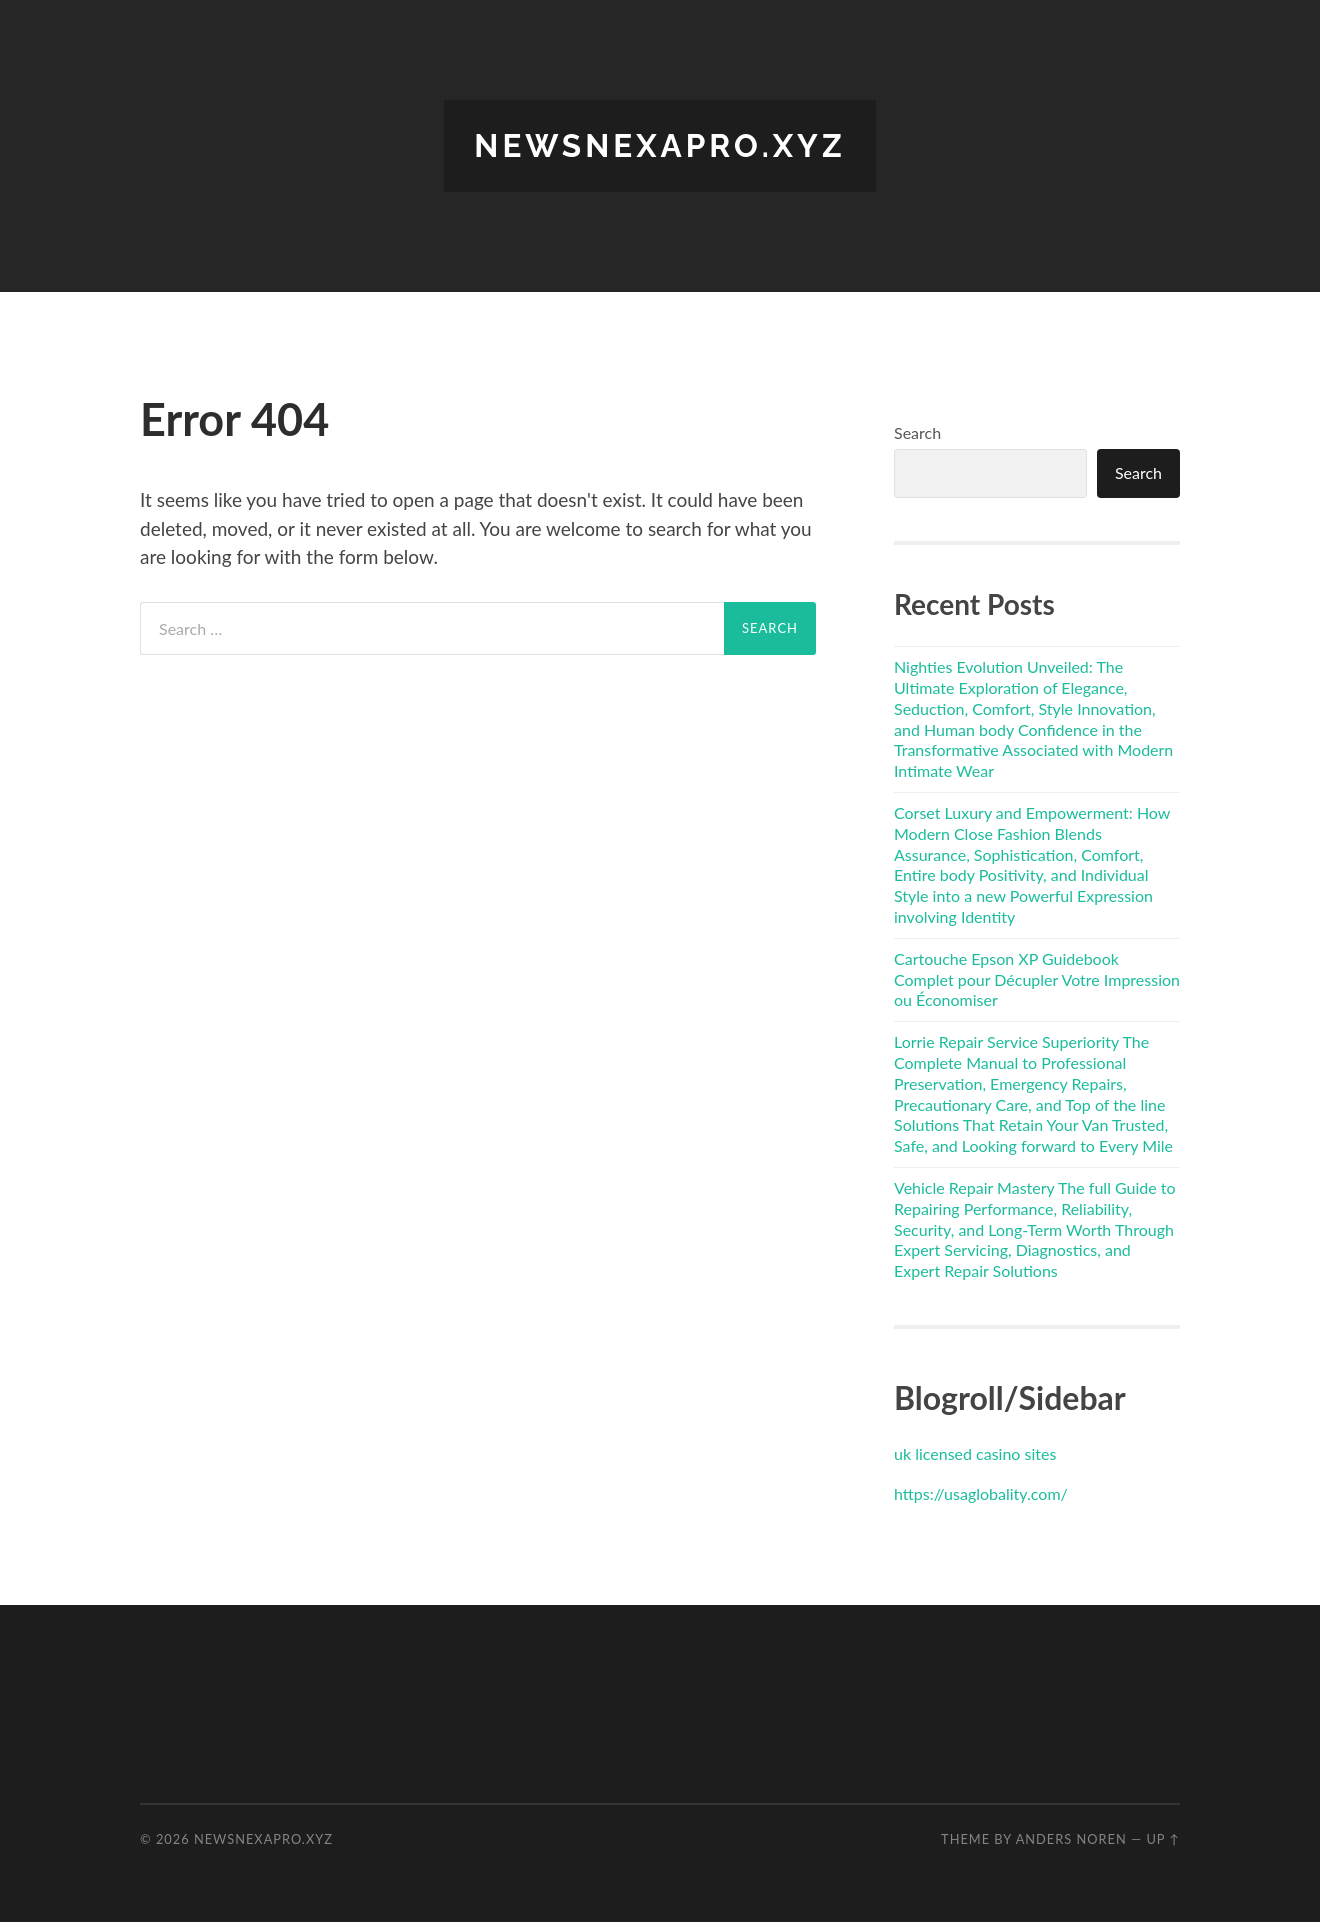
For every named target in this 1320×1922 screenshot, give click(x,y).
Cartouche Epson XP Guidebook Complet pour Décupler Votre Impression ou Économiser (1037, 979)
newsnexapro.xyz (659, 145)
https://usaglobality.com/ (981, 1493)
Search (917, 432)
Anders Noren (1071, 1839)
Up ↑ (1163, 1839)
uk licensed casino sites (975, 1453)
